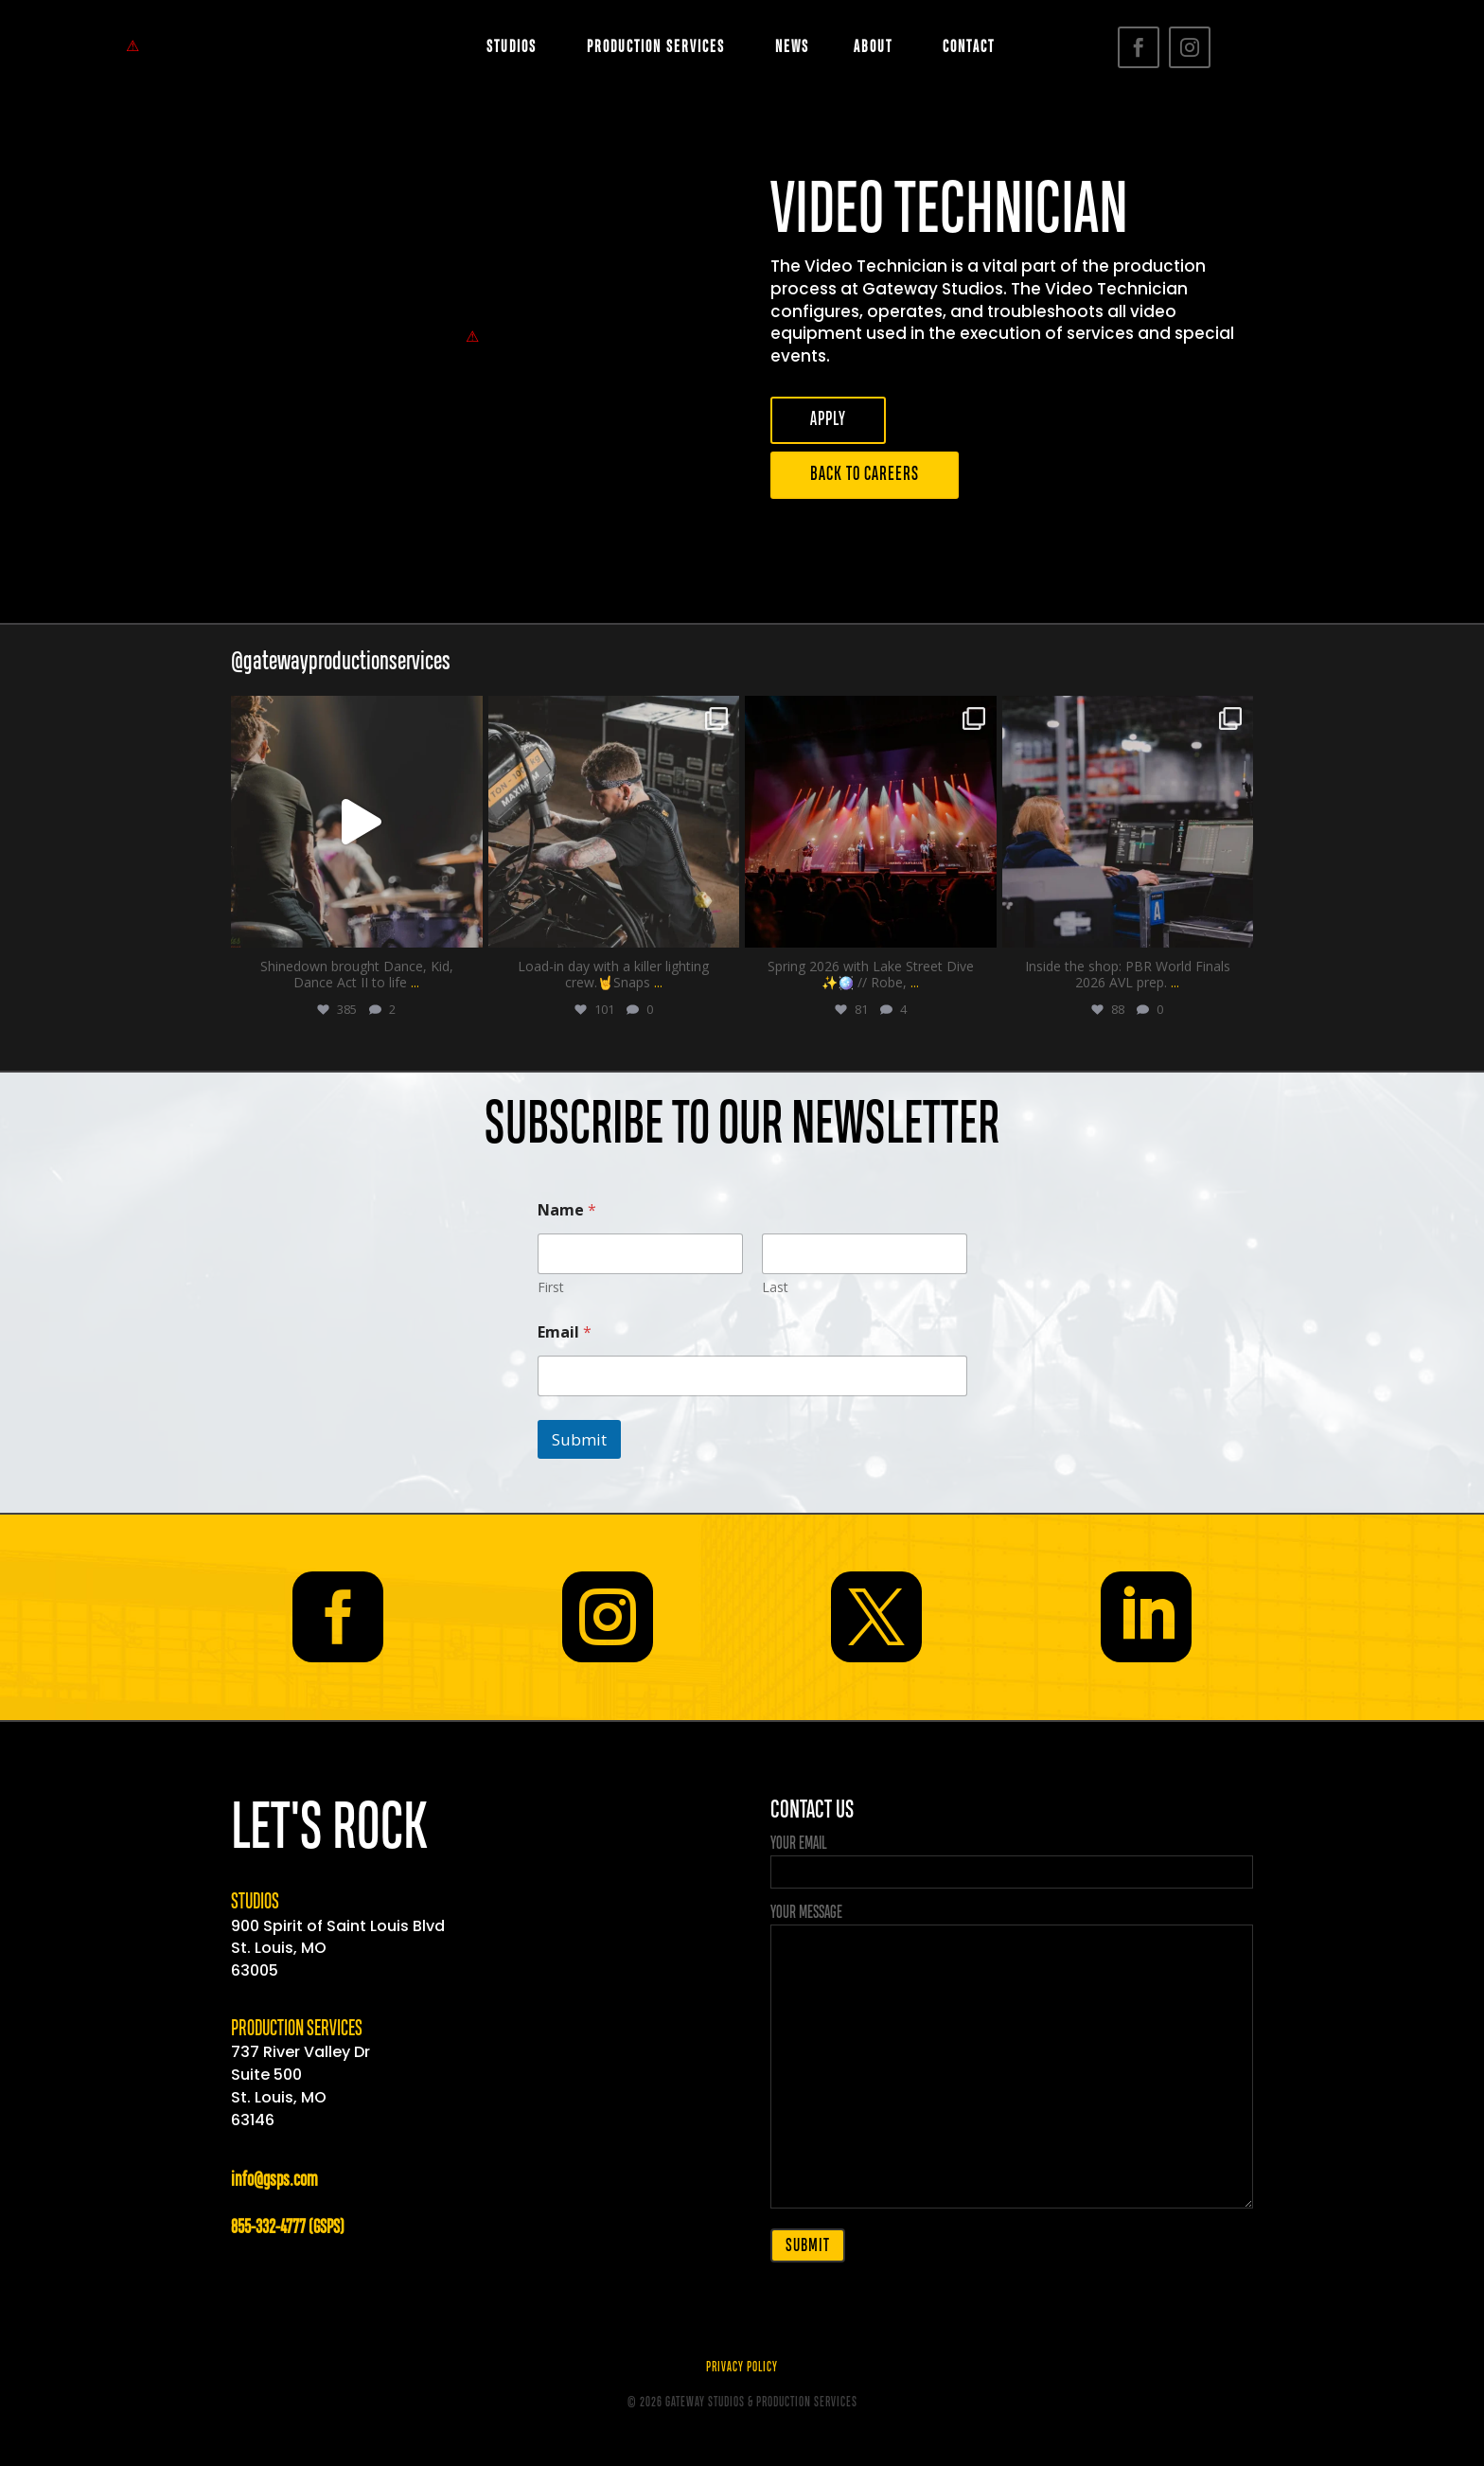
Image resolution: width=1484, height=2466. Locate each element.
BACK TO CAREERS (864, 475)
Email (565, 1332)
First (551, 1287)
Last (775, 1287)
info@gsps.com (274, 2181)
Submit (579, 1439)
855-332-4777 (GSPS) (287, 2228)
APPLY (828, 420)
